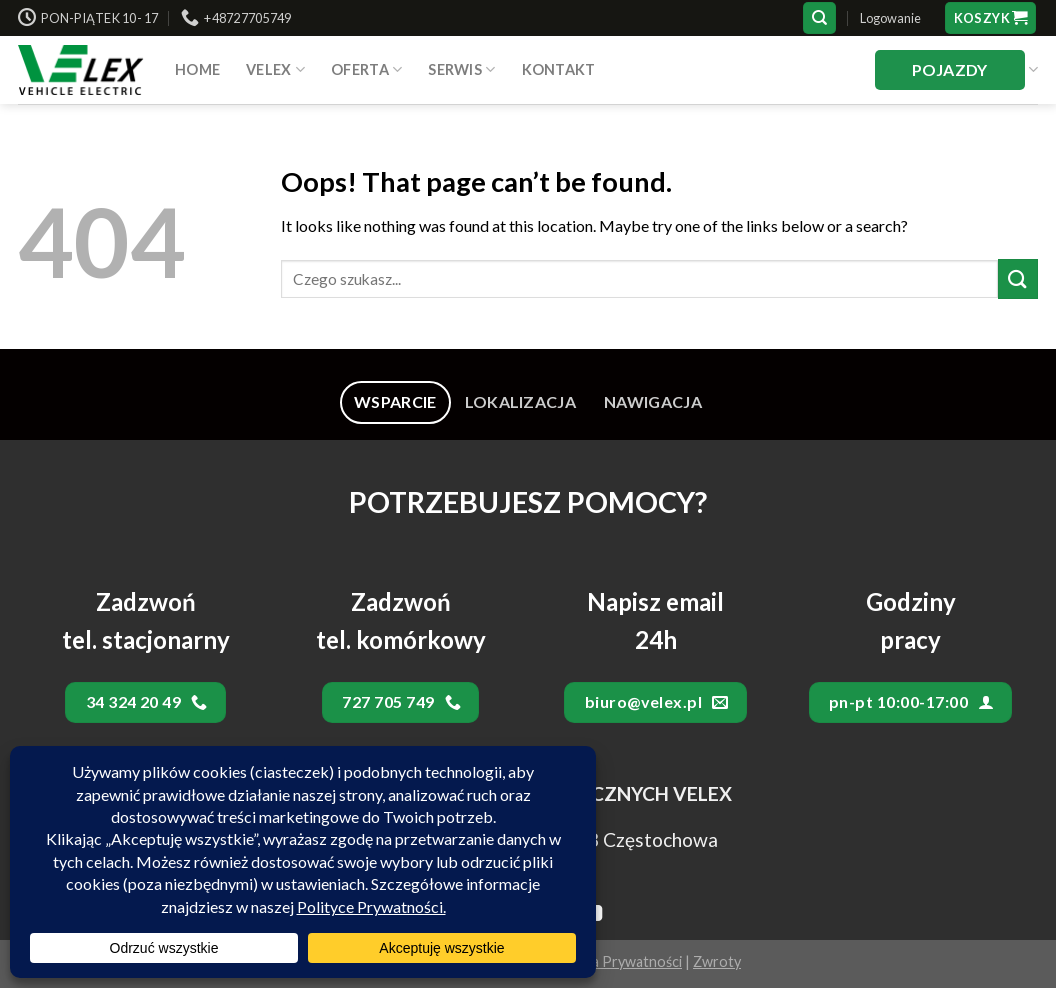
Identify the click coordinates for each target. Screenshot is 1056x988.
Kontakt (559, 69)
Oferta (366, 69)
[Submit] (1018, 278)
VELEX (275, 69)
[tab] (395, 402)
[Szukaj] (819, 18)
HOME (197, 69)
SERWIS (461, 69)
